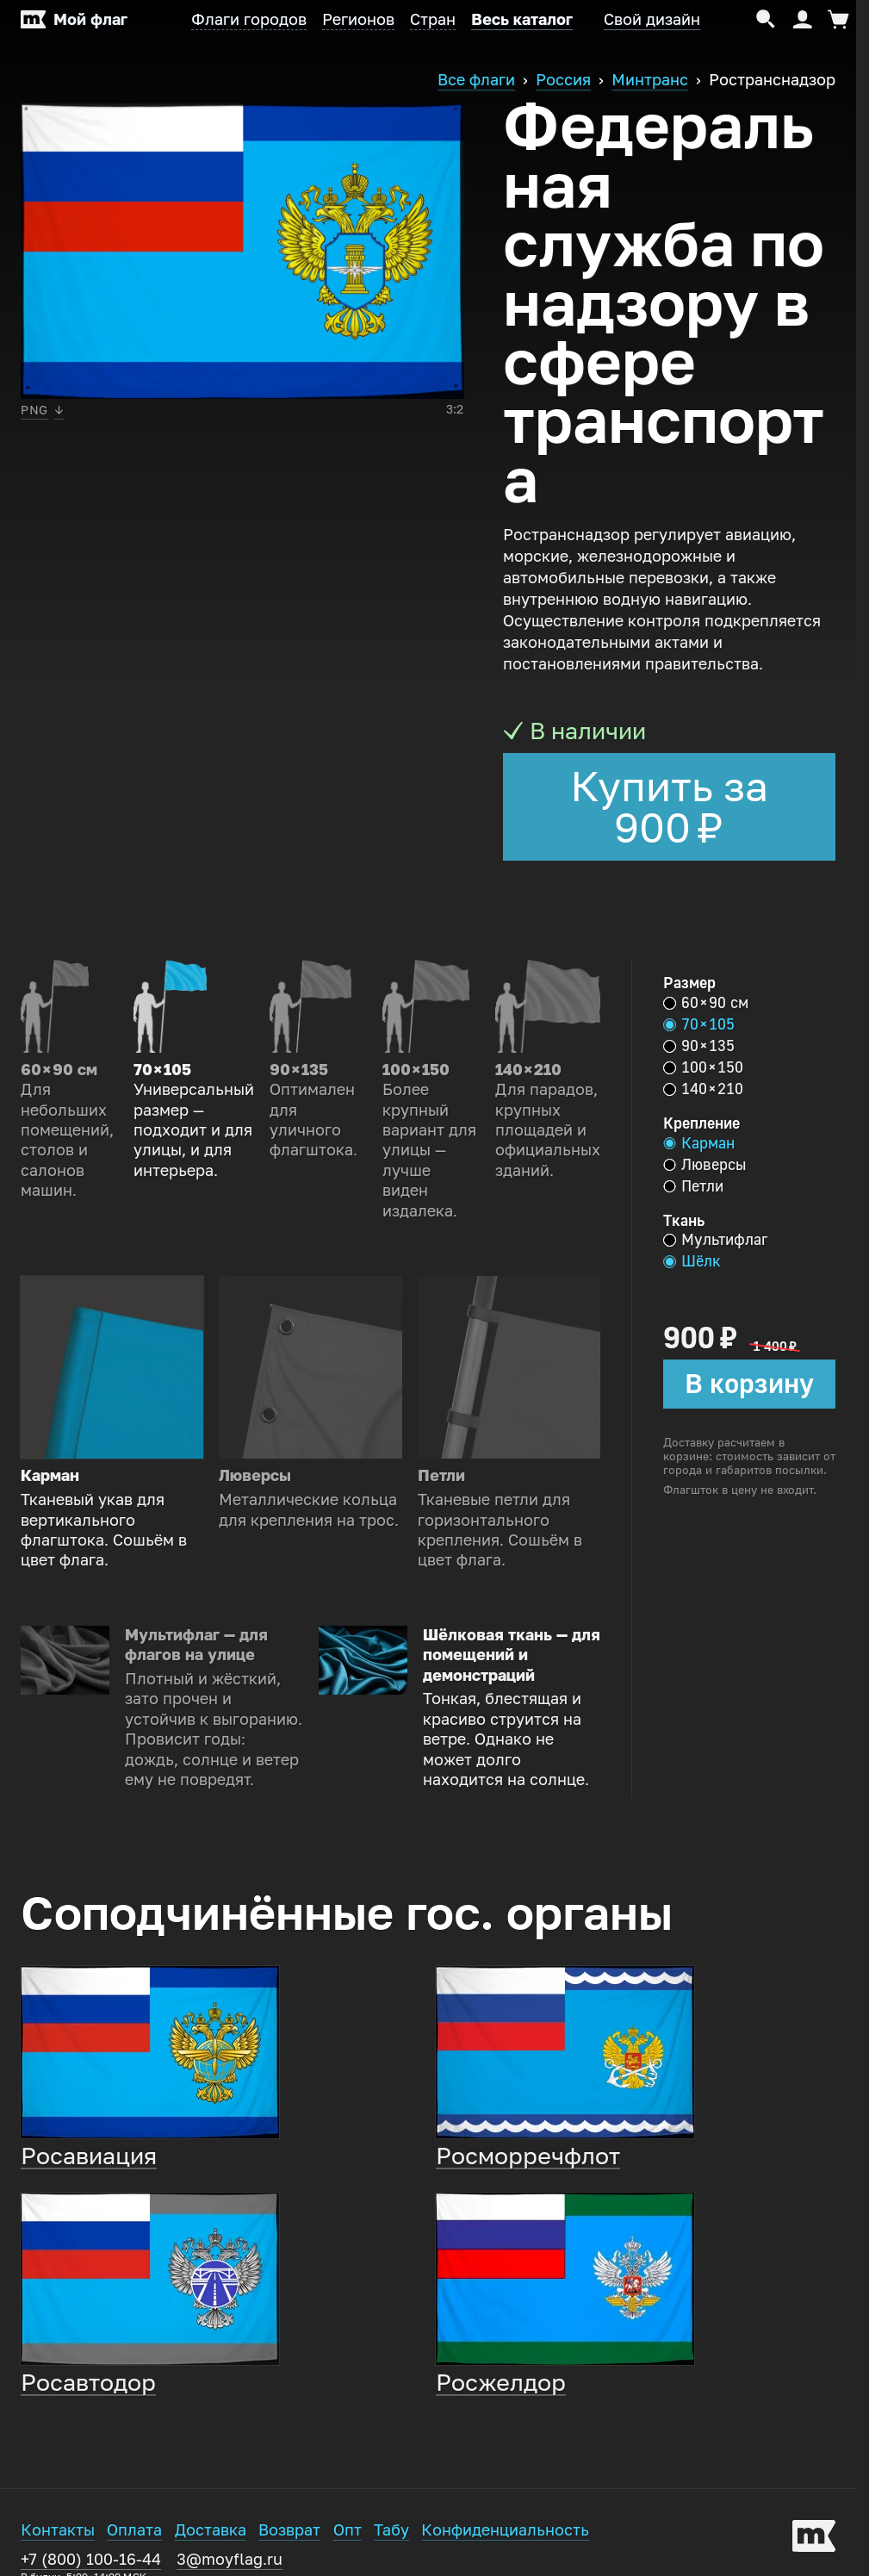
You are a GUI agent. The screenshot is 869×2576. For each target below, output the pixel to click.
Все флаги (476, 80)
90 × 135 (699, 1045)
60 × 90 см (705, 1002)
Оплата (134, 2530)
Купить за (669, 807)
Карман (699, 1143)
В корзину (749, 1383)
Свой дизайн (652, 20)
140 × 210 (703, 1089)
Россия (563, 80)
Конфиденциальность (505, 2530)
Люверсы (704, 1164)
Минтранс (649, 80)
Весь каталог (522, 20)
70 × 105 (699, 1024)
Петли (693, 1186)
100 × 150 (703, 1067)
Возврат (289, 2530)
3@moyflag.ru (229, 2559)
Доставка (210, 2530)
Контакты (58, 2530)
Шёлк (692, 1261)
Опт (347, 2530)
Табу (391, 2530)
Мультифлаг (715, 1239)
